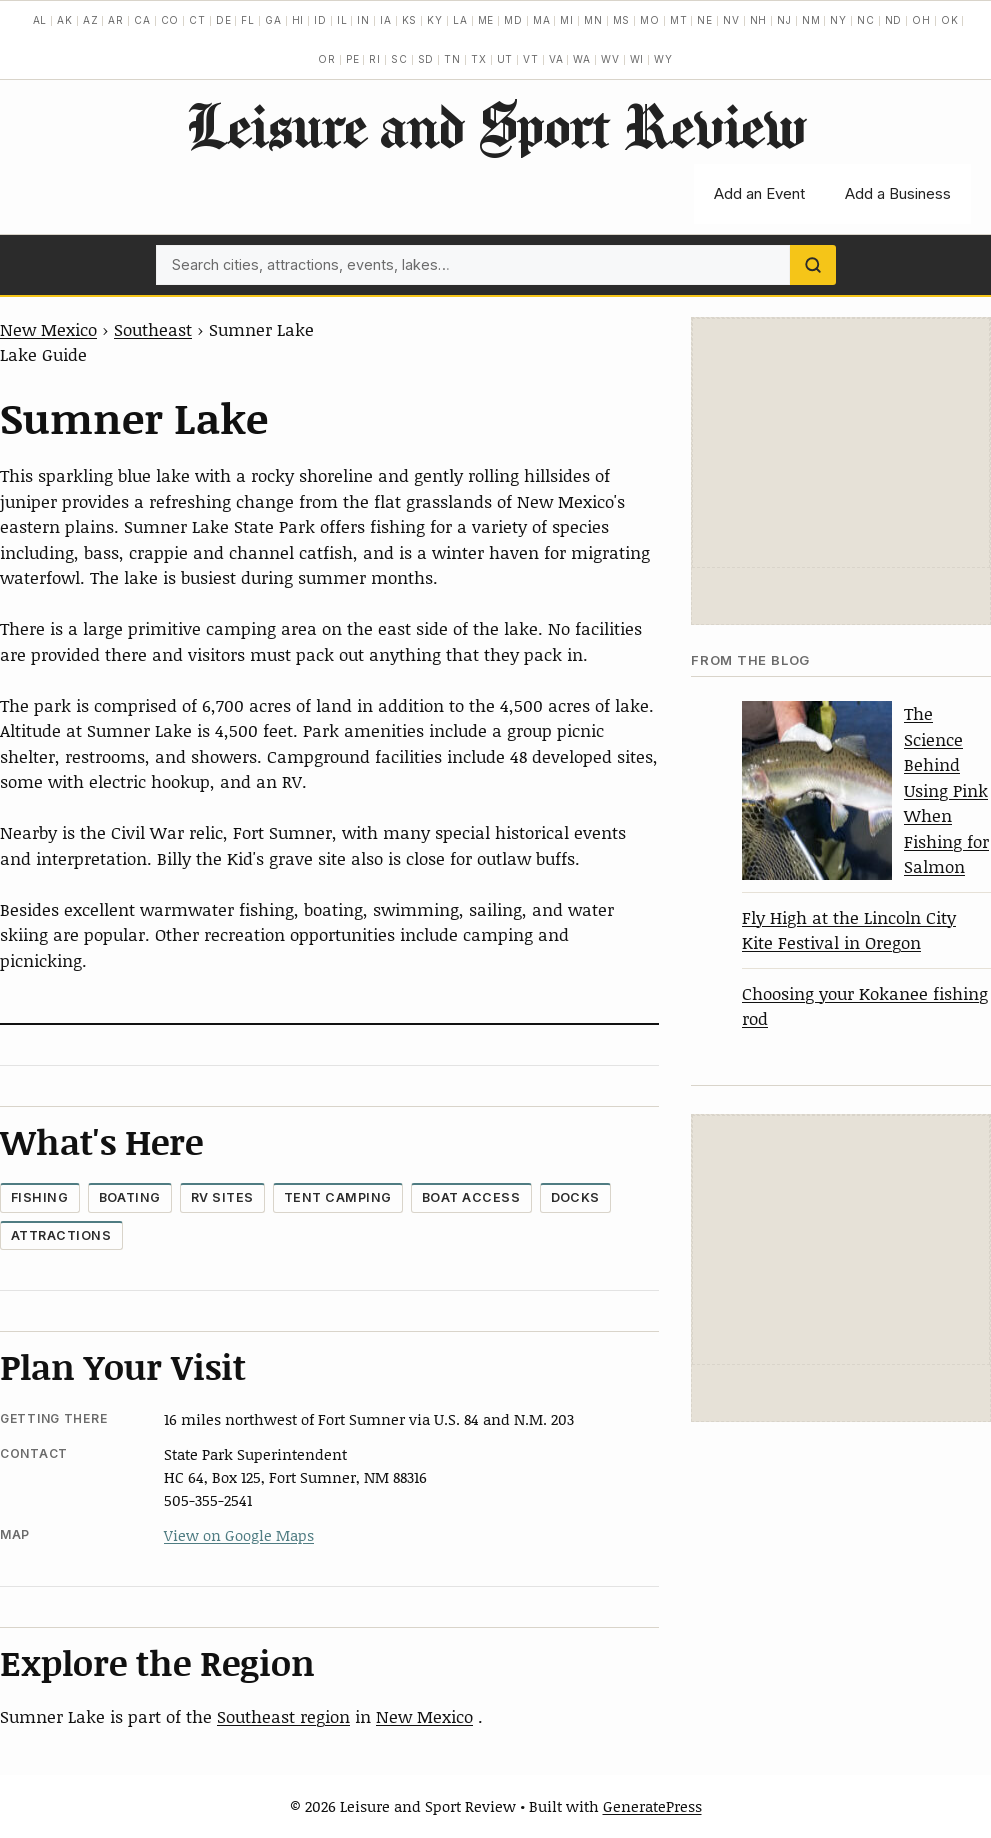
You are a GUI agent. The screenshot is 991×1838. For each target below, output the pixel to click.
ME (486, 20)
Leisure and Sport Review (495, 125)
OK (950, 20)
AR (116, 20)
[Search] (813, 265)
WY (663, 59)
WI (637, 59)
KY (435, 20)
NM (811, 20)
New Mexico (48, 329)
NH (759, 20)
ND (894, 20)
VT (531, 59)
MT (679, 20)
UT (505, 59)
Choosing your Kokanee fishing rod (865, 1006)
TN (452, 59)
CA (142, 20)
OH (921, 20)
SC (399, 59)
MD (513, 20)
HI (298, 20)
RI (375, 59)
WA (582, 59)
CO (170, 20)
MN (593, 20)
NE (705, 20)
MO (650, 20)
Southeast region (283, 1716)
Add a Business (898, 193)
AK (65, 20)
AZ (91, 20)
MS (622, 20)
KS (410, 20)
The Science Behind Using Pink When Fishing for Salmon (946, 789)
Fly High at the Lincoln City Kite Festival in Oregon (849, 930)
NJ (784, 20)
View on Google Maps (239, 1535)
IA (386, 20)
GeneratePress (652, 1806)
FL (248, 20)
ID (320, 20)
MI (567, 20)
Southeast (153, 329)
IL (342, 20)
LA (460, 20)
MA (542, 20)
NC (866, 20)
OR (327, 59)
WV (610, 59)
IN (363, 20)
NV (731, 20)
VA (556, 59)
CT (197, 20)
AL (40, 20)
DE (224, 20)
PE (353, 59)
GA (273, 20)
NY (838, 20)
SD (426, 59)
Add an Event (759, 193)
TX (479, 59)
